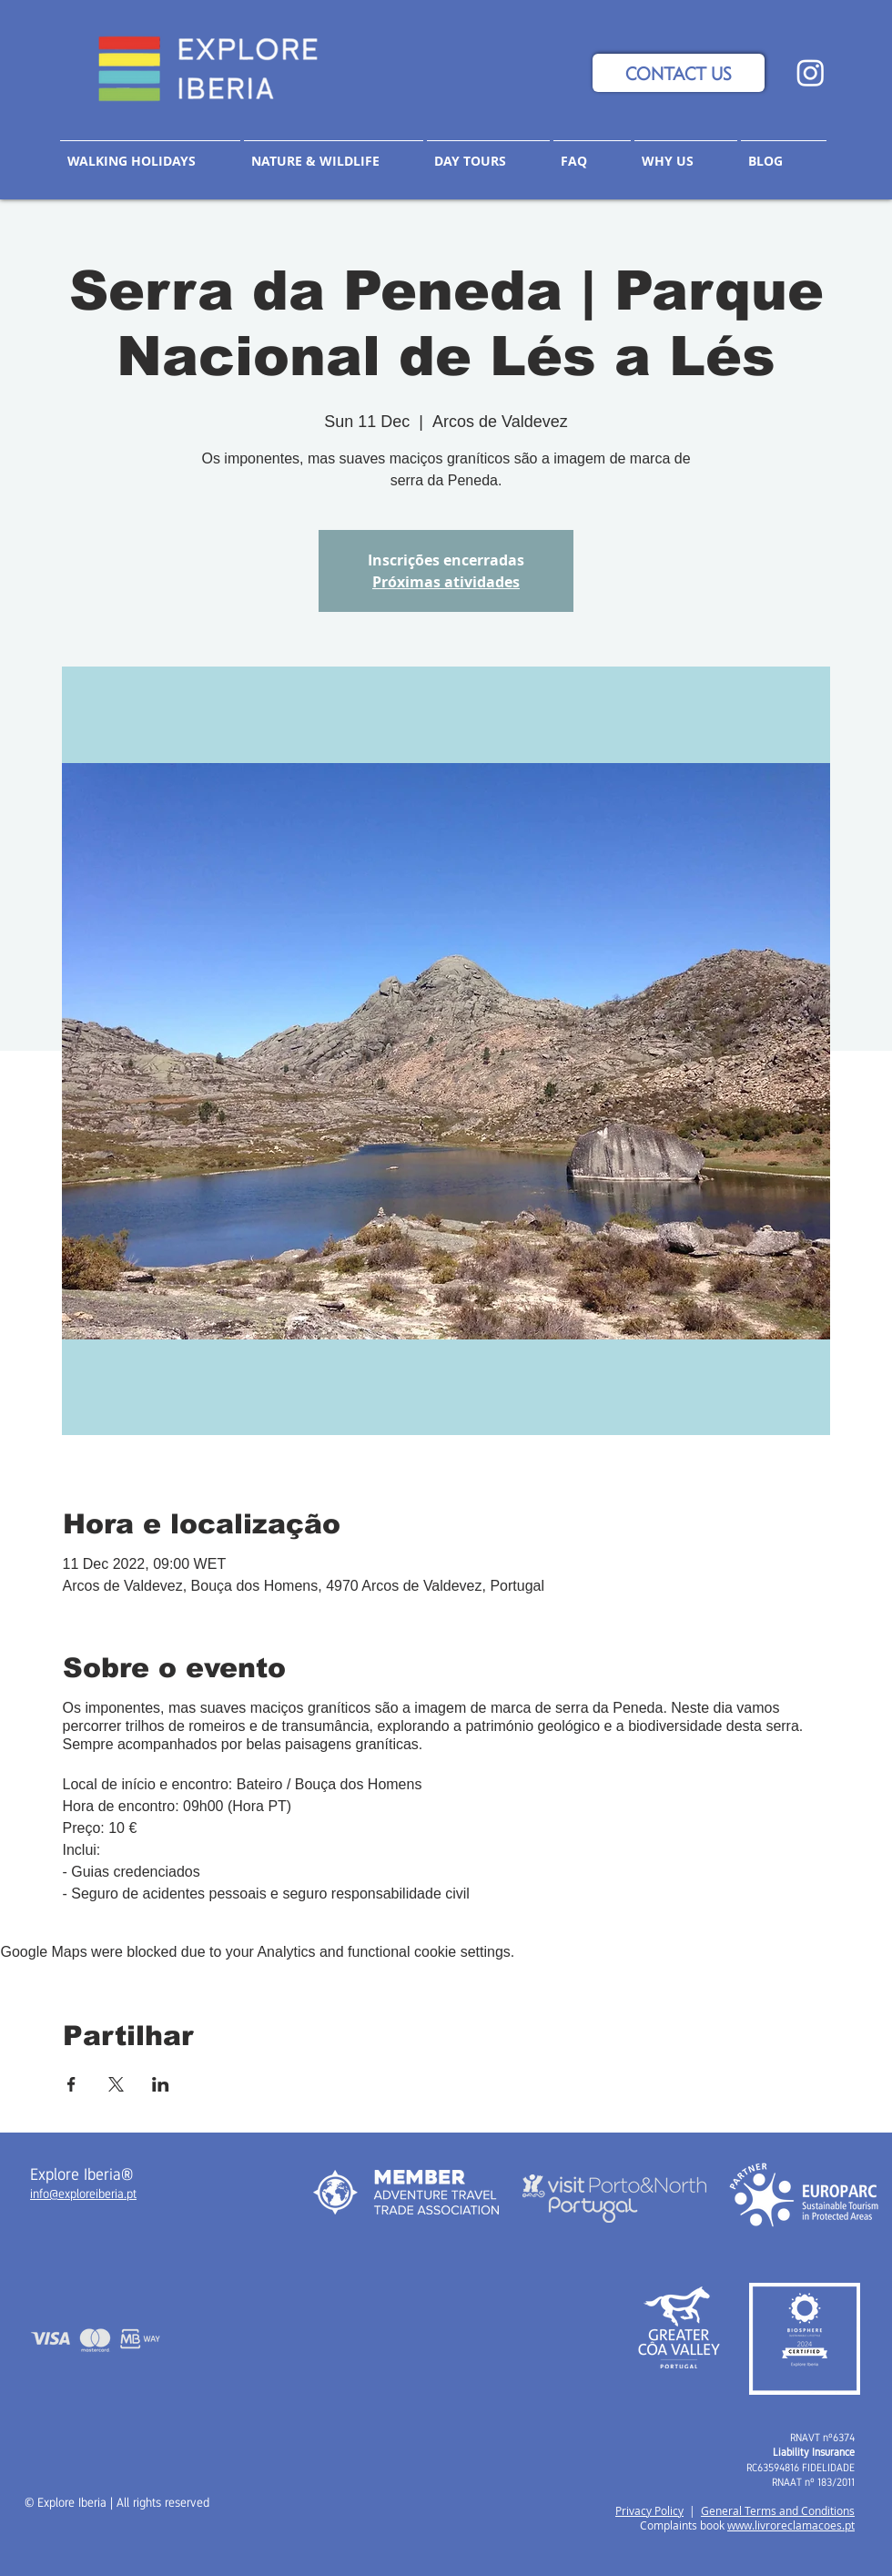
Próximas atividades (446, 582)
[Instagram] (810, 72)
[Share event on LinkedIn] (160, 2084)
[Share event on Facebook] (71, 2084)
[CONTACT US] (679, 73)
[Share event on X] (116, 2084)
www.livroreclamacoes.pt (791, 2525)
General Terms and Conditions (778, 2510)
